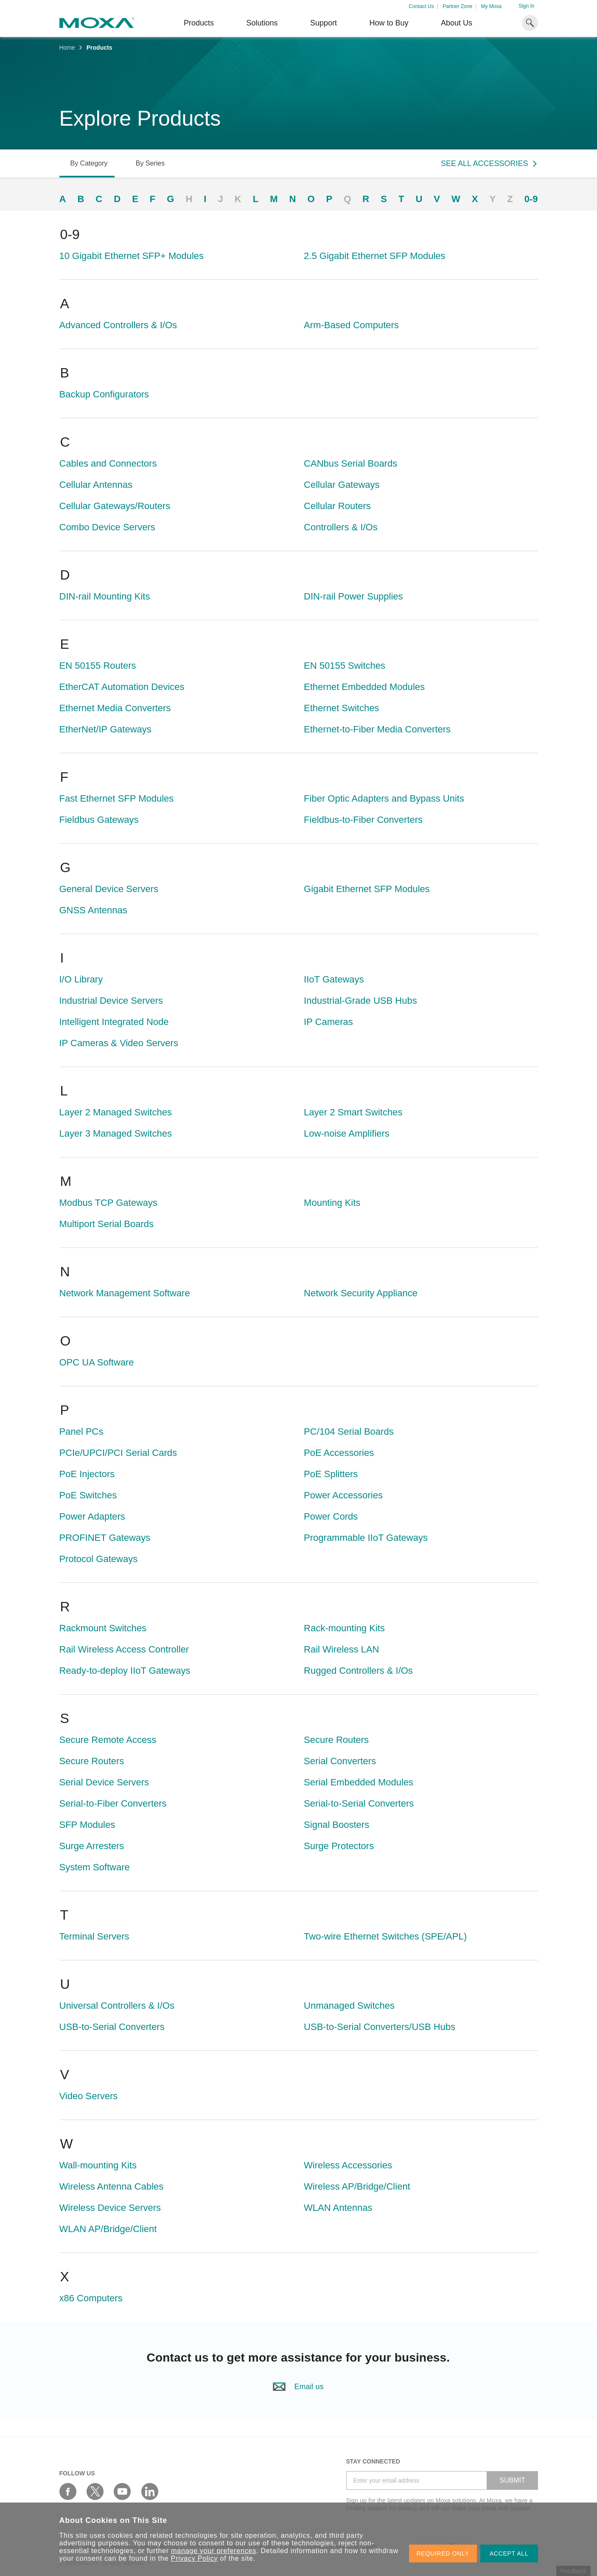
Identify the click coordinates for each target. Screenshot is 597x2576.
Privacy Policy (194, 2558)
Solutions (261, 23)
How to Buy (388, 23)
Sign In (526, 5)
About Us (456, 23)
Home (67, 47)
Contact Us (421, 6)
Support (323, 23)
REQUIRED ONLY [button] (443, 2553)
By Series (150, 163)
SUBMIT (512, 2480)
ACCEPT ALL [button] (509, 2553)
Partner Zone (457, 6)
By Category (88, 163)
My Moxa (491, 6)
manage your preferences (213, 2550)
